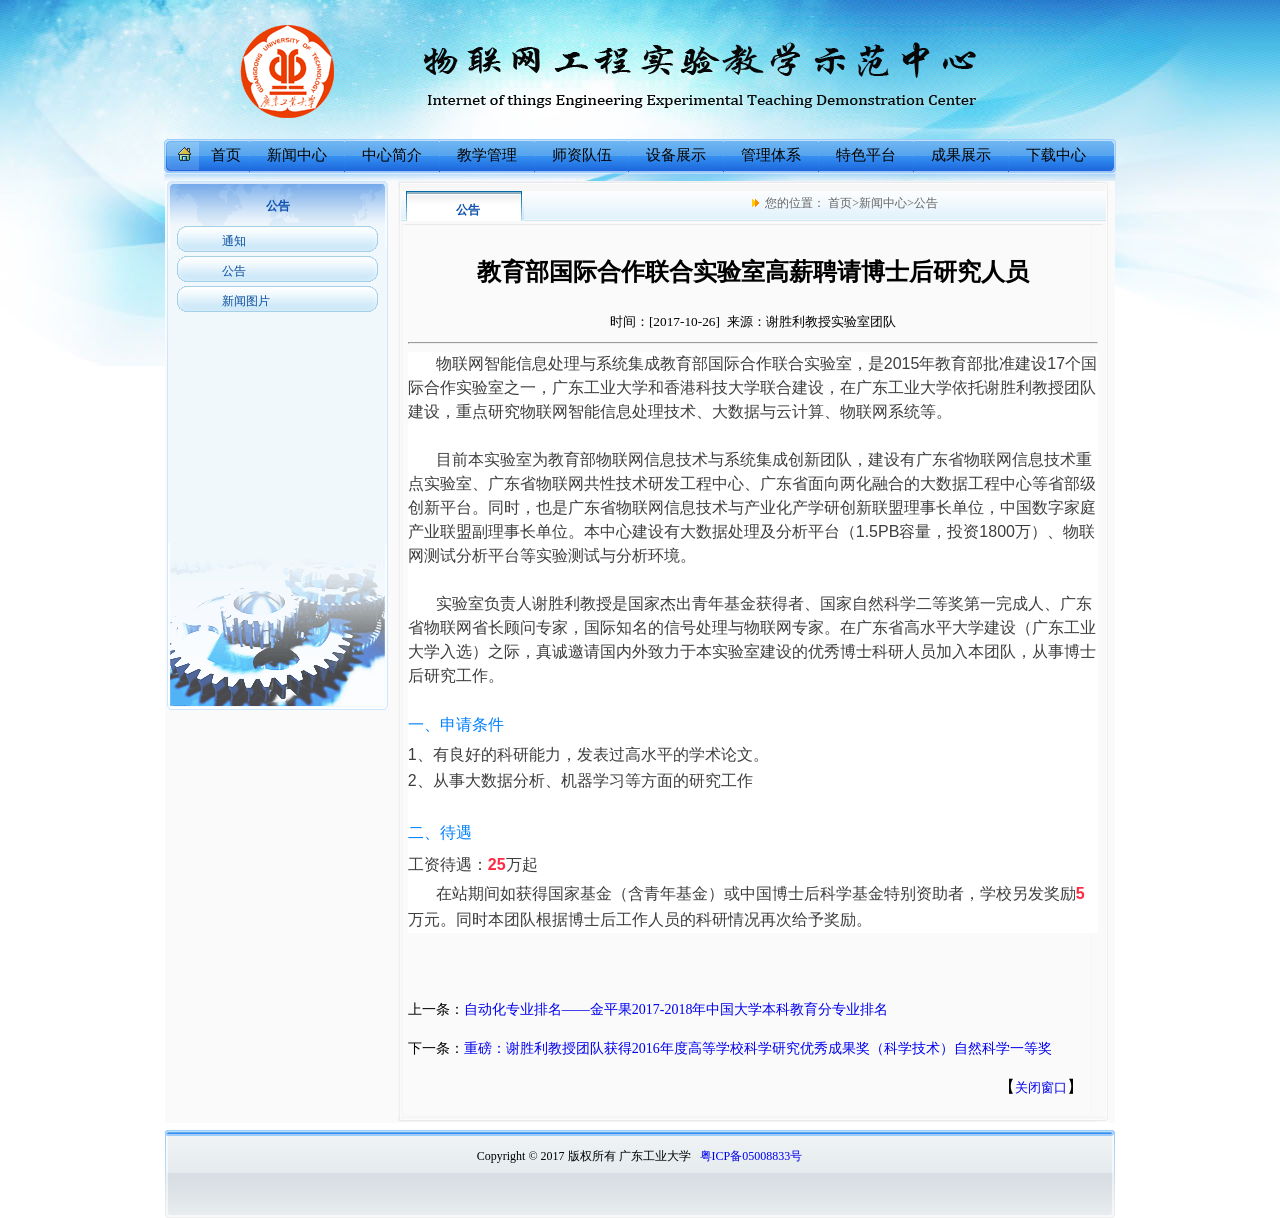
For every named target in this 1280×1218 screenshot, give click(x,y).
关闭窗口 (1041, 1087)
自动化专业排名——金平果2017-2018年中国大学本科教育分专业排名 (676, 1009)
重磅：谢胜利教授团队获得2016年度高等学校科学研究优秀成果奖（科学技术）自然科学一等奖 (758, 1048)
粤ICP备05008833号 (751, 1156)
